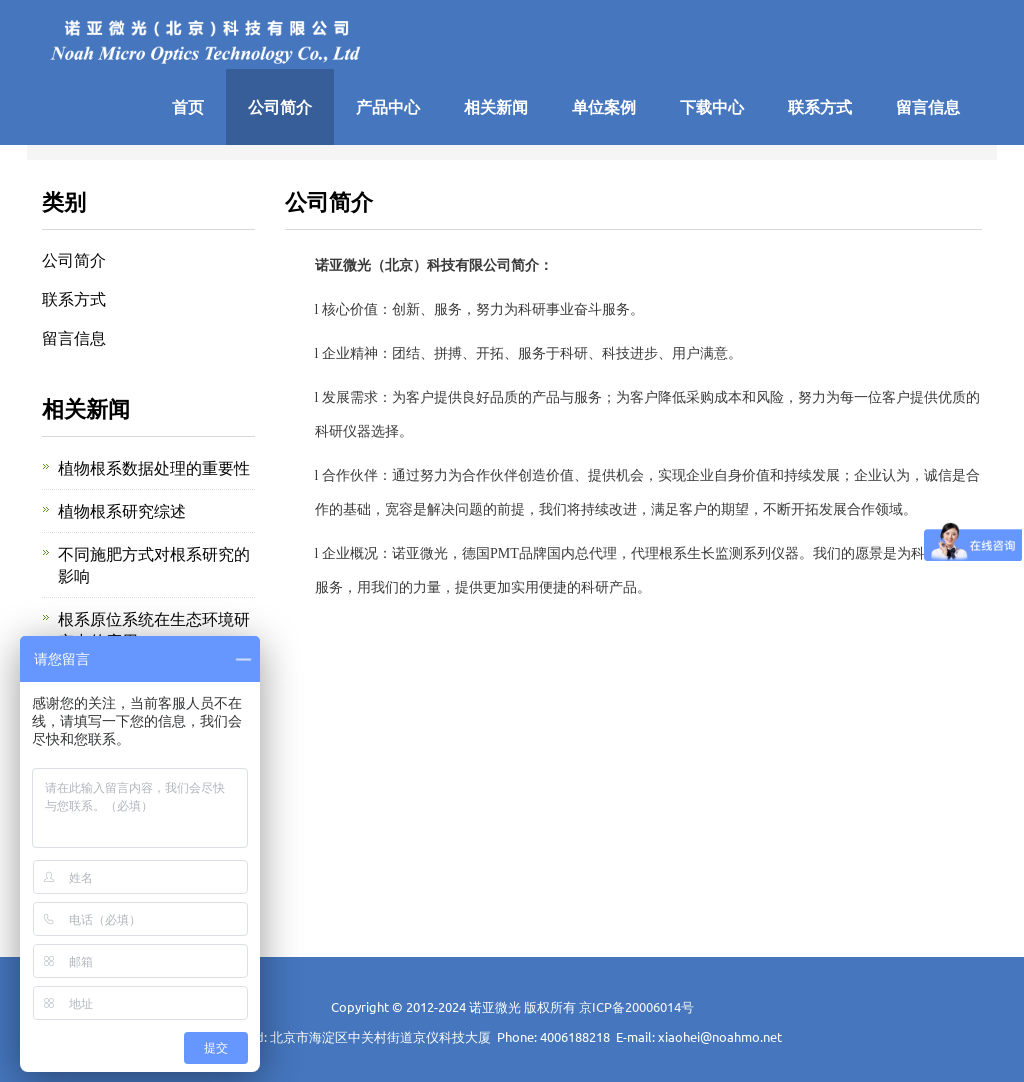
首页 (188, 106)
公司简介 (280, 106)
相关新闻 (496, 106)
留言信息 (928, 106)
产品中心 (388, 106)
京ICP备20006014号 (636, 1006)
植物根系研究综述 (122, 510)
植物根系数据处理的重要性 (154, 467)
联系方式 (820, 106)
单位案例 (604, 106)
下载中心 (712, 106)
